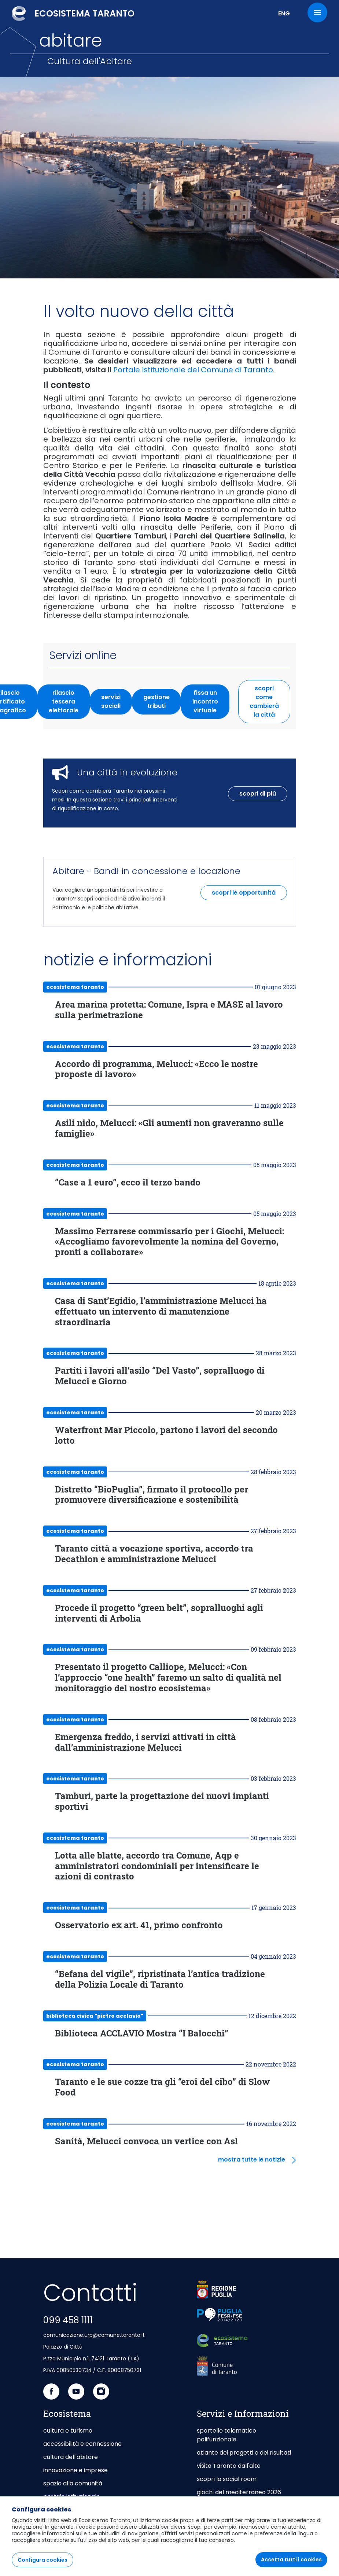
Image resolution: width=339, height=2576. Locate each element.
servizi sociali (116, 701)
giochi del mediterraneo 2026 (239, 2492)
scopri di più (257, 793)
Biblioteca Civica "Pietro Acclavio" (94, 2015)
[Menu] (317, 12)
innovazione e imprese (75, 2470)
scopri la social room (227, 2479)
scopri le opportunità (244, 892)
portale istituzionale (71, 2496)
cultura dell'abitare (70, 2457)
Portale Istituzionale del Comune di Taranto (193, 370)
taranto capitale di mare (78, 2510)
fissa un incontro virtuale (210, 701)
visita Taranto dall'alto (229, 2466)
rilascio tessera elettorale (69, 701)
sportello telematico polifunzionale (226, 2435)
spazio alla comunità (72, 2483)
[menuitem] (66, 2564)
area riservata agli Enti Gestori (241, 2527)
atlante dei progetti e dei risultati (244, 2452)
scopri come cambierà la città (264, 701)
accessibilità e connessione (82, 2444)
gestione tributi (162, 701)
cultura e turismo (67, 2430)
